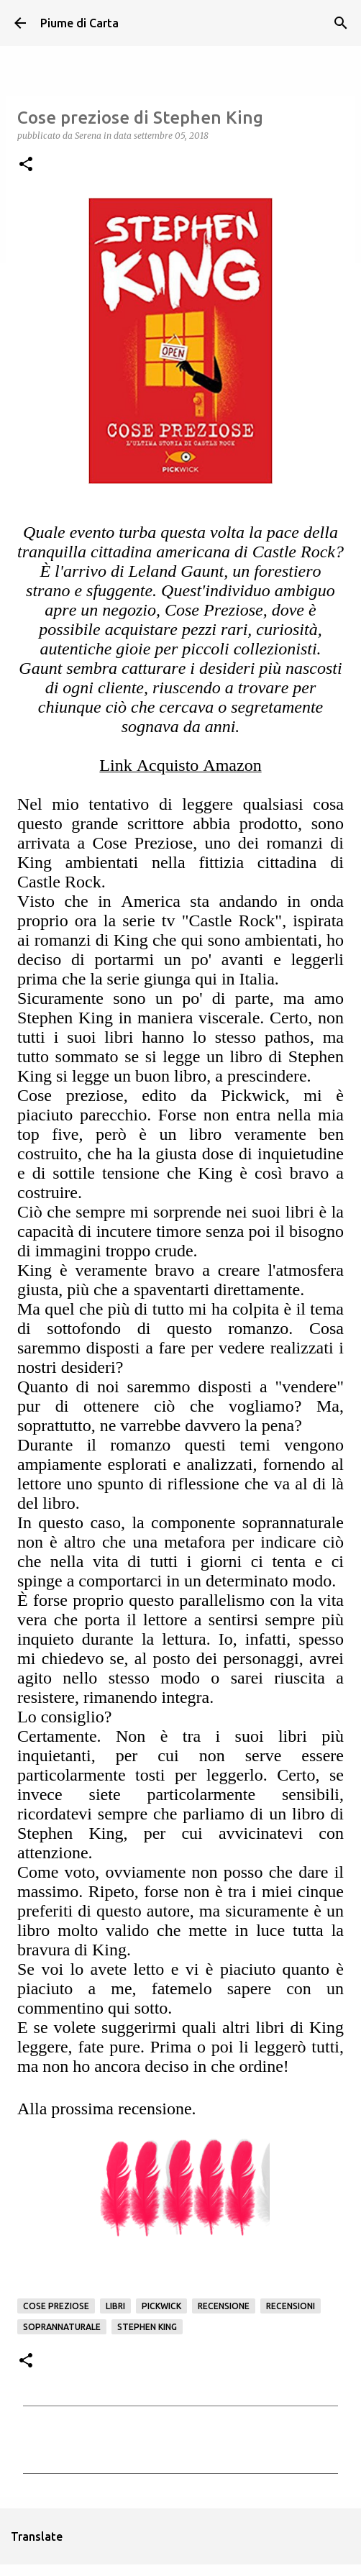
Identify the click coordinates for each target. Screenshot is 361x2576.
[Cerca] (340, 23)
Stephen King (147, 2326)
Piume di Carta (79, 23)
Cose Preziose (56, 2306)
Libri (115, 2306)
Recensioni (290, 2306)
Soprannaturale (62, 2326)
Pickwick (161, 2306)
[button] (26, 165)
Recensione (224, 2306)
